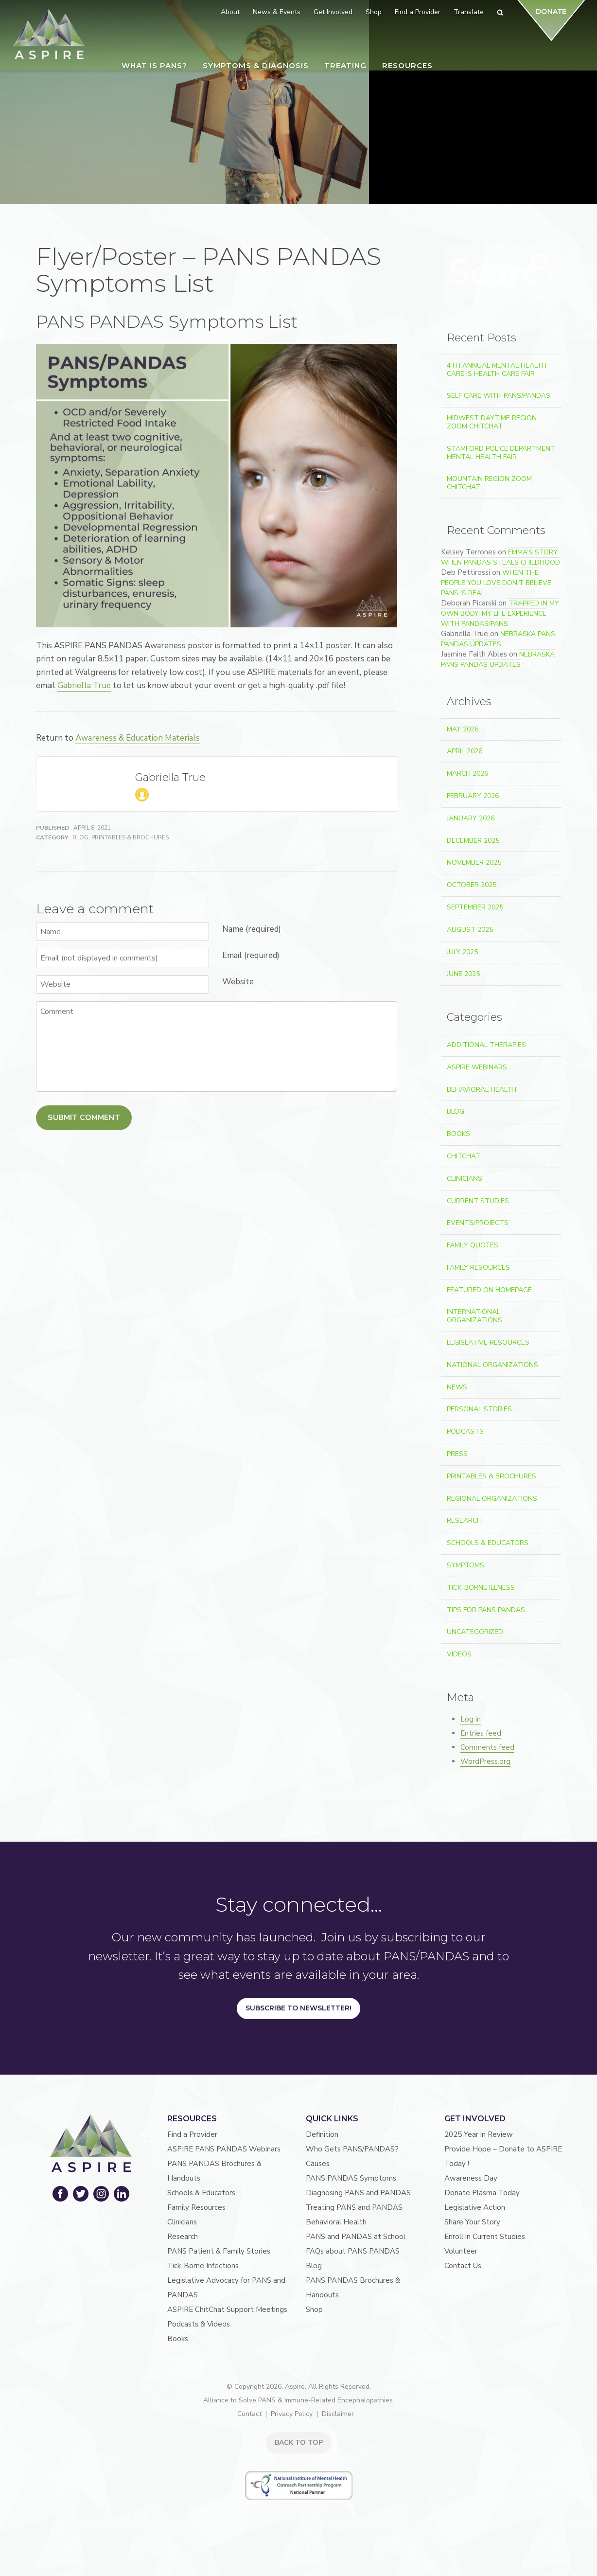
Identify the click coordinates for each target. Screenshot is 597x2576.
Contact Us (462, 2266)
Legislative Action (474, 2207)
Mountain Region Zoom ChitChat (489, 483)
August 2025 (470, 929)
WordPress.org (485, 1761)
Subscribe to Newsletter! (298, 2008)
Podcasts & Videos (198, 2324)
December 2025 (473, 840)
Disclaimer (338, 2413)
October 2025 (471, 884)
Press (457, 1453)
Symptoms (465, 1565)
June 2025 (463, 973)
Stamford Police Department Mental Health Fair (501, 453)
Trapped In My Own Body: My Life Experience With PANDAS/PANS (500, 613)
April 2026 (464, 751)
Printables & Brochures (130, 837)
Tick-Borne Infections (203, 2266)
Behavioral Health (481, 1089)
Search (537, 270)
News (457, 1387)
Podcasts (465, 1431)
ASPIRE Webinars (477, 1067)
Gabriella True (84, 685)
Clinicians (464, 1178)
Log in (470, 1719)
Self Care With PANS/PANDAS (498, 395)
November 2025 (474, 862)
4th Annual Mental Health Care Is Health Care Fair (496, 369)
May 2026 (462, 729)
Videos (459, 1654)
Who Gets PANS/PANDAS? (352, 2149)
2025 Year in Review (478, 2134)
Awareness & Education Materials (137, 738)
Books (458, 1133)
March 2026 (467, 773)
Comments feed (487, 1747)
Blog (80, 837)
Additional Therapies (486, 1044)
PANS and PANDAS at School (355, 2236)
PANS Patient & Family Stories (218, 2251)
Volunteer (460, 2251)
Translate (469, 12)
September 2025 (475, 907)
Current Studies (478, 1201)
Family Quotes (472, 1245)
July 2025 (462, 952)
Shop (314, 2309)
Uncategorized (475, 1631)
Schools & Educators (487, 1542)
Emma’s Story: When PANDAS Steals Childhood (500, 557)
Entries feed (480, 1733)
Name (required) (251, 929)
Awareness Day (470, 2178)
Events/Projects (478, 1222)
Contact (249, 2413)
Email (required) (251, 955)
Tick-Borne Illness (481, 1587)
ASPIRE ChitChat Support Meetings (227, 2309)
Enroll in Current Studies (484, 2236)
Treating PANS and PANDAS (354, 2207)
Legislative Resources (488, 1342)
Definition (322, 2134)
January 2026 (470, 818)
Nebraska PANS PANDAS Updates (498, 639)
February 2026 (473, 795)
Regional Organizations (492, 1498)
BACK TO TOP (299, 2442)
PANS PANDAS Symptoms (351, 2178)
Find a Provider (192, 2134)
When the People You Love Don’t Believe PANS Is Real (496, 583)
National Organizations (492, 1364)
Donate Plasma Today (482, 2193)
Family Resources (478, 1267)
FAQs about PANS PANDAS (353, 2251)
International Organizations (474, 1316)
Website (238, 981)
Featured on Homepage (489, 1290)
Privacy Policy (292, 2413)
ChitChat (463, 1156)
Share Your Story (472, 2222)
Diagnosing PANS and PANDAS (358, 2193)
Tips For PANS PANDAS (486, 1610)
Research (464, 1520)
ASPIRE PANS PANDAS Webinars (224, 2149)
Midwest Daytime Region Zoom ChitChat (492, 422)
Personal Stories (479, 1409)
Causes (318, 2163)
